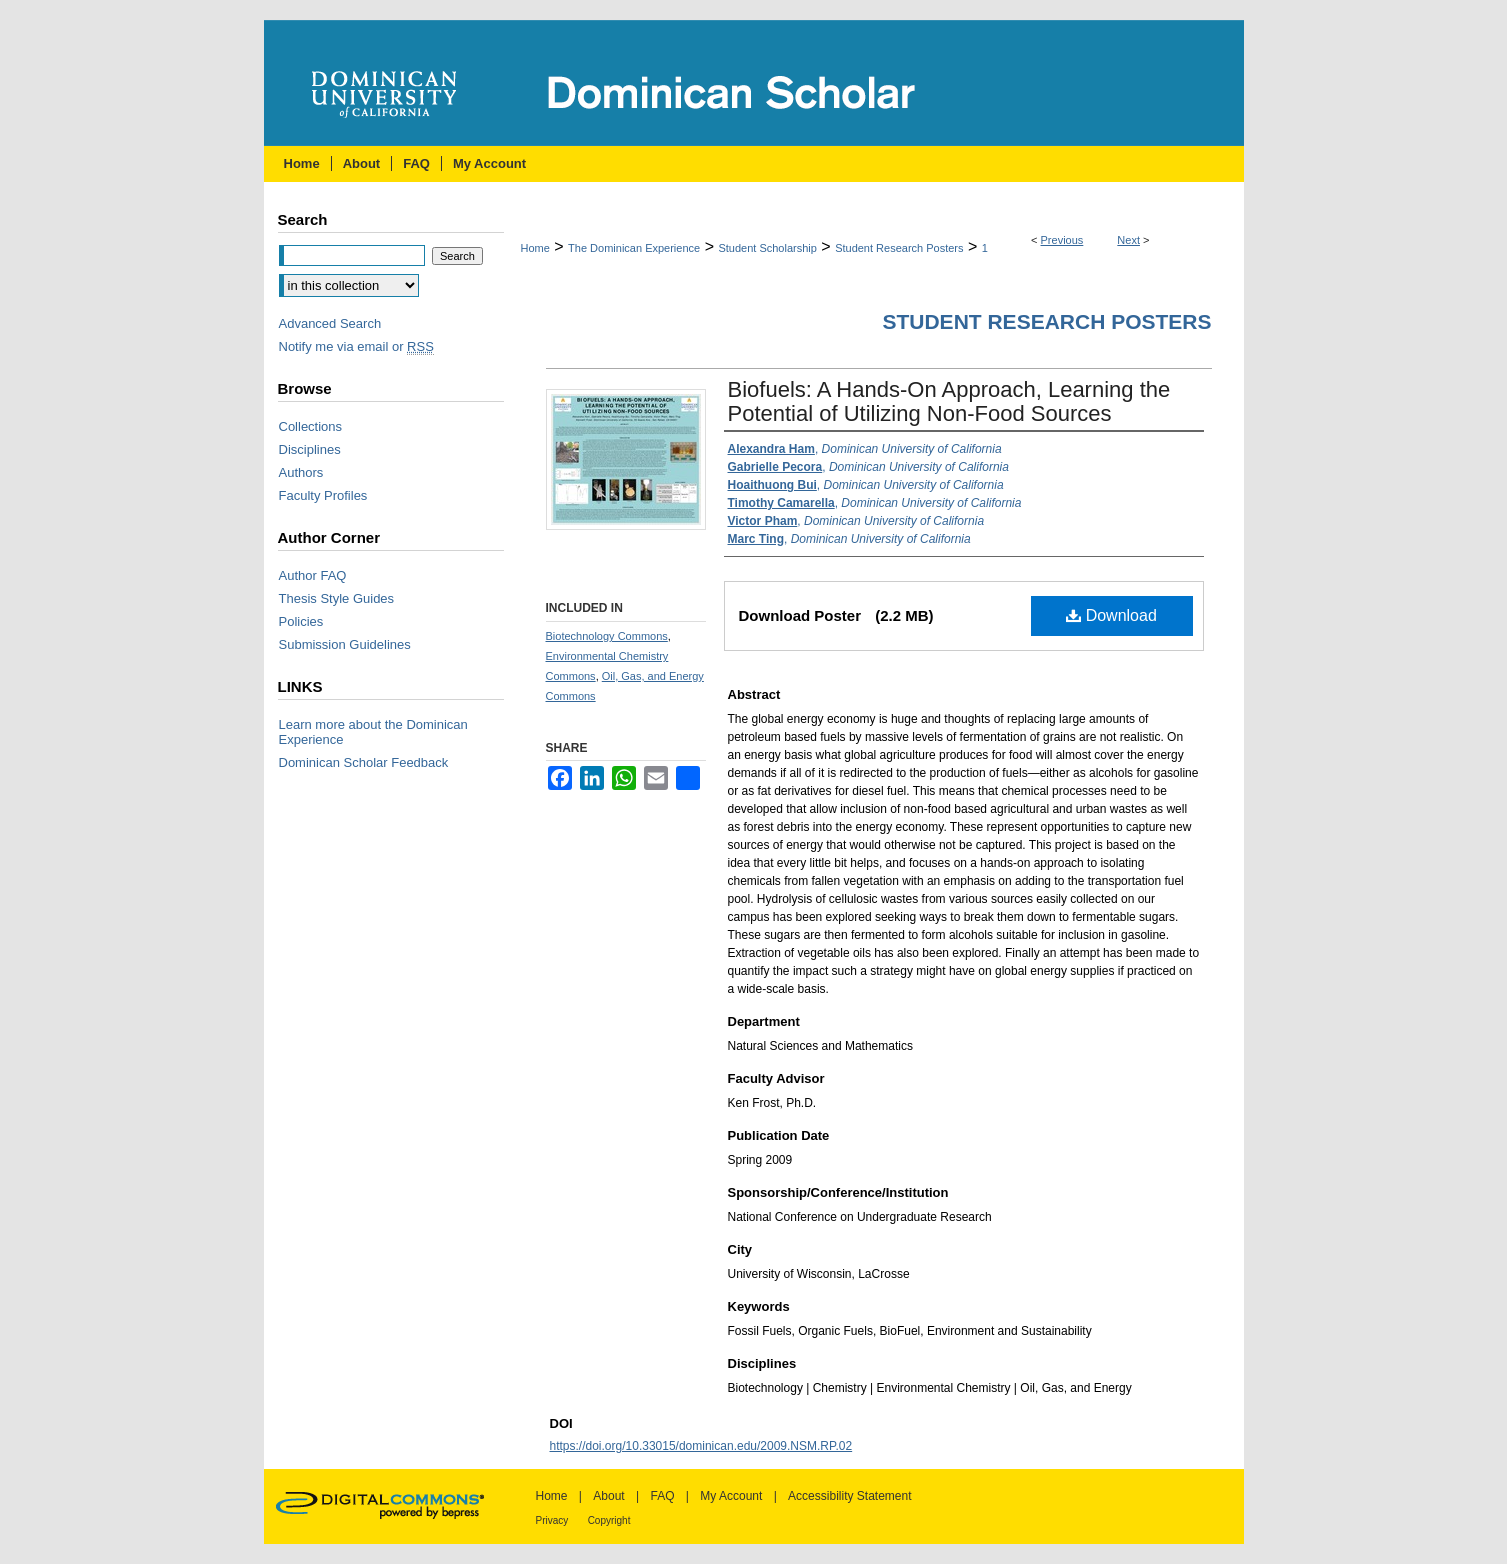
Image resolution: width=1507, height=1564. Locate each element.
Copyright (609, 1520)
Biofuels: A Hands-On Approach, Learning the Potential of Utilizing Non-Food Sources (949, 401)
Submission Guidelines (345, 644)
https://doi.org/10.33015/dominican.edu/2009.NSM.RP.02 (701, 1446)
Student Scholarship (767, 248)
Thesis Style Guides (337, 598)
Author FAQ (313, 575)
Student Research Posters (899, 248)
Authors (301, 472)
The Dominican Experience (634, 248)
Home (535, 248)
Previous (1062, 240)
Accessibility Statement (849, 1496)
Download (1111, 615)
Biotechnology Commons (607, 636)
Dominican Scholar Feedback (364, 762)
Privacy (552, 1520)
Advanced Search (330, 323)
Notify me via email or (356, 346)
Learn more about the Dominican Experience (373, 732)
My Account (731, 1496)
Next (1128, 240)
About (608, 1496)
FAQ (662, 1496)
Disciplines (310, 449)
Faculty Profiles (323, 495)
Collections (311, 426)
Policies (301, 621)
